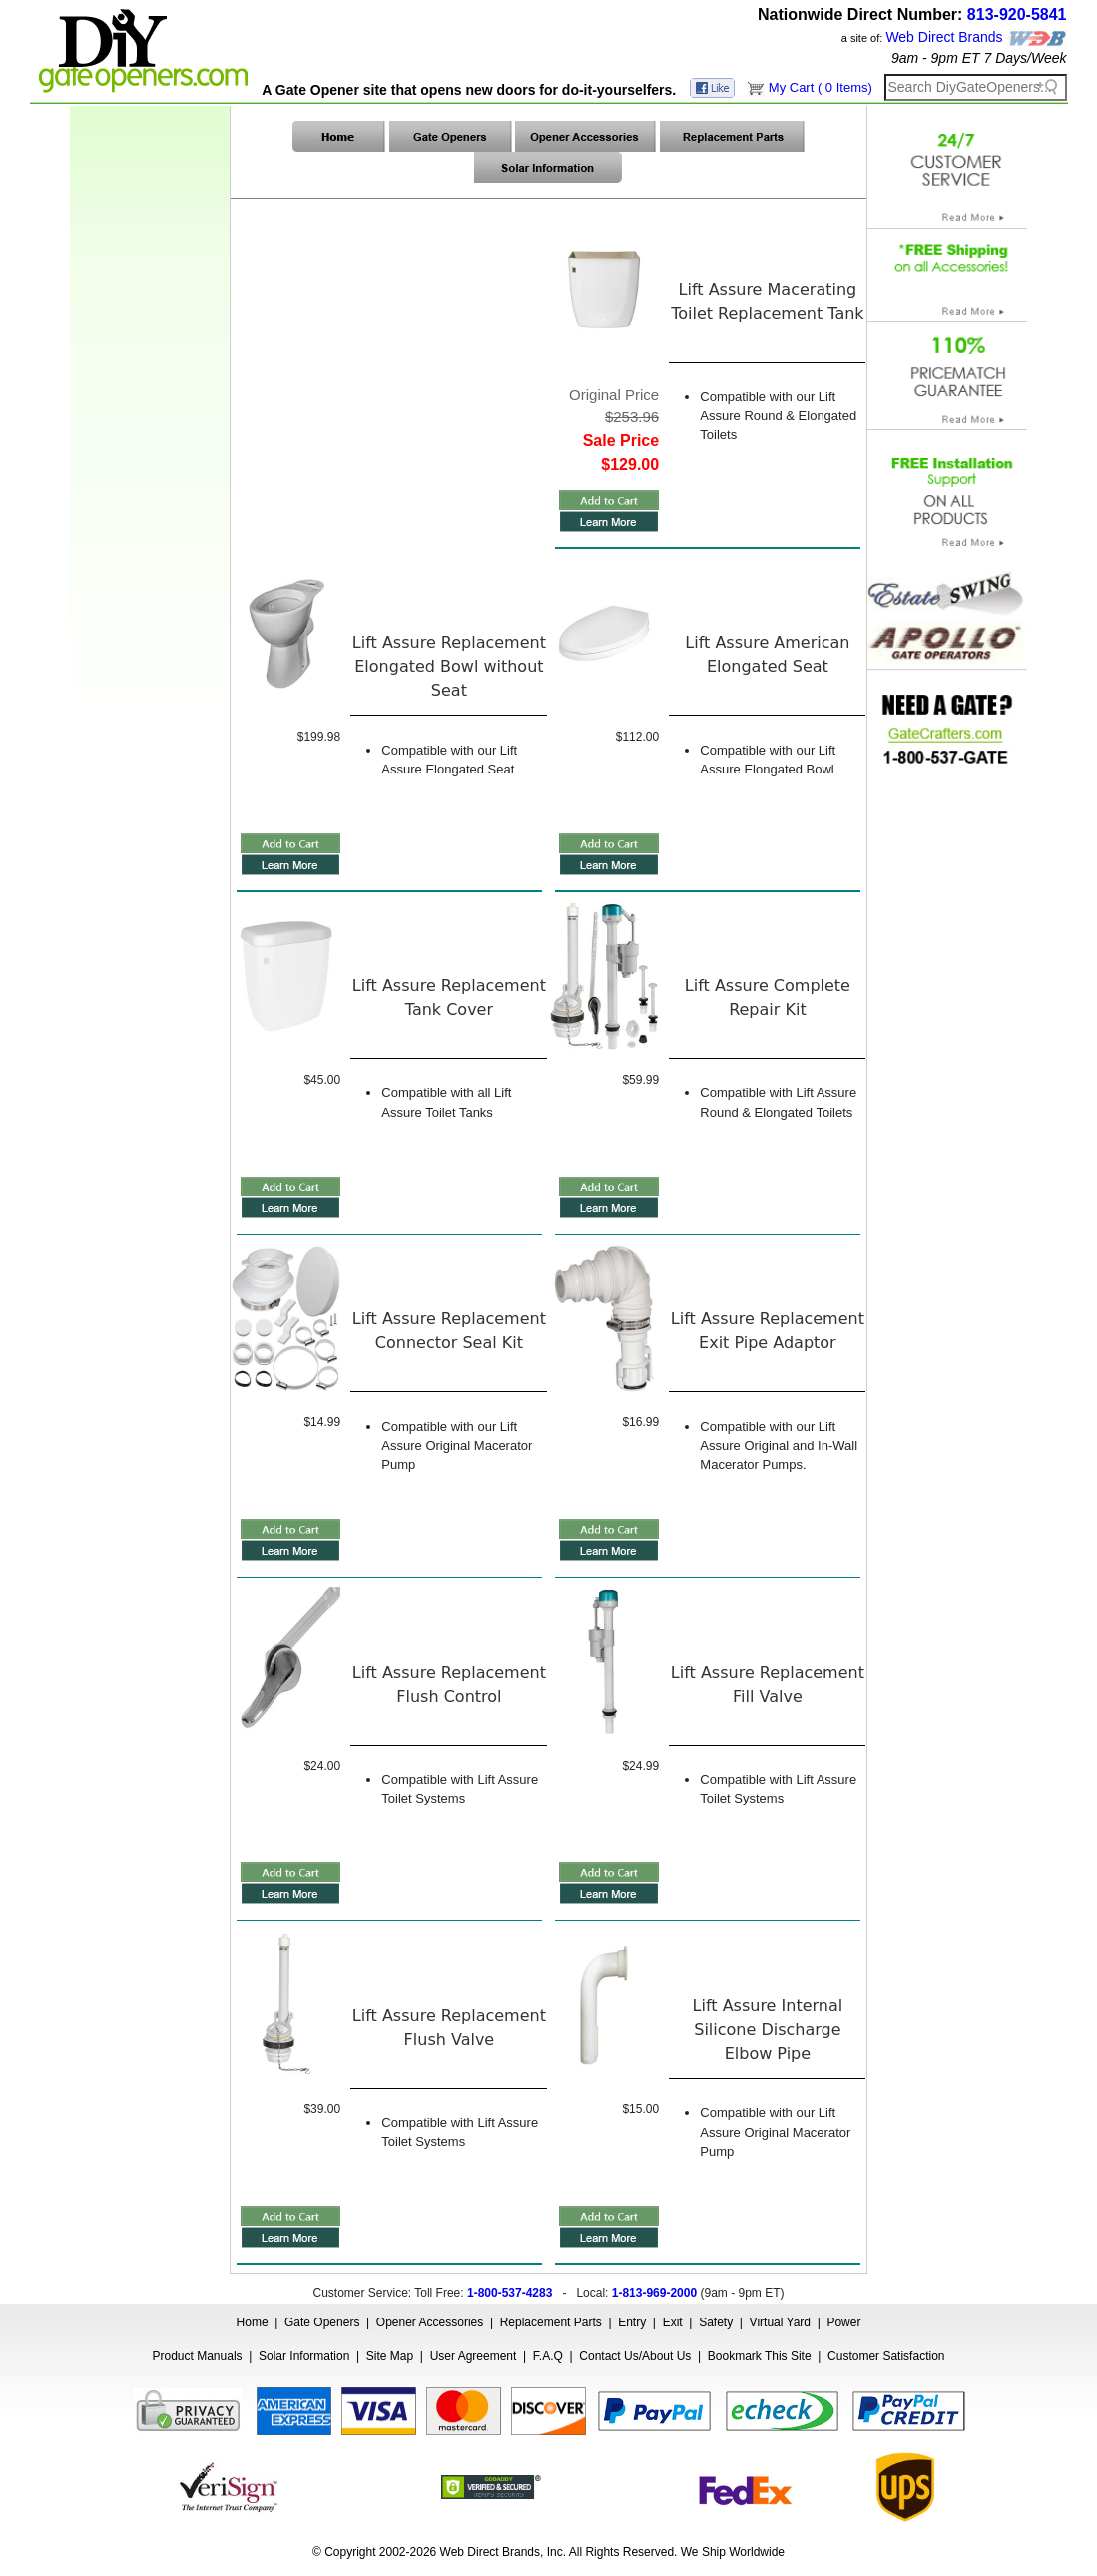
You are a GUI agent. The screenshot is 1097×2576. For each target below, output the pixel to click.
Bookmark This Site (760, 2356)
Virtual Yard (780, 2322)
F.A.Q (548, 2356)
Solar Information (304, 2356)
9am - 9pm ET (935, 58)
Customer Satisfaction (885, 2356)
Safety (716, 2322)
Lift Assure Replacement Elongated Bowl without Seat (449, 666)
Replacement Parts (551, 2322)
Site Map (389, 2356)
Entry (632, 2322)
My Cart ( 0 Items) (820, 87)
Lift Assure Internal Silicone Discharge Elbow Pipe (768, 2029)
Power (843, 2322)
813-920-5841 (1017, 14)
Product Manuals (198, 2356)
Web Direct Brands (943, 37)
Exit (673, 2322)
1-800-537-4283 (509, 2293)
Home (253, 2322)
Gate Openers (321, 2322)
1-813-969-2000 (654, 2293)
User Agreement (473, 2356)
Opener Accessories (429, 2322)
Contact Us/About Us (635, 2356)
